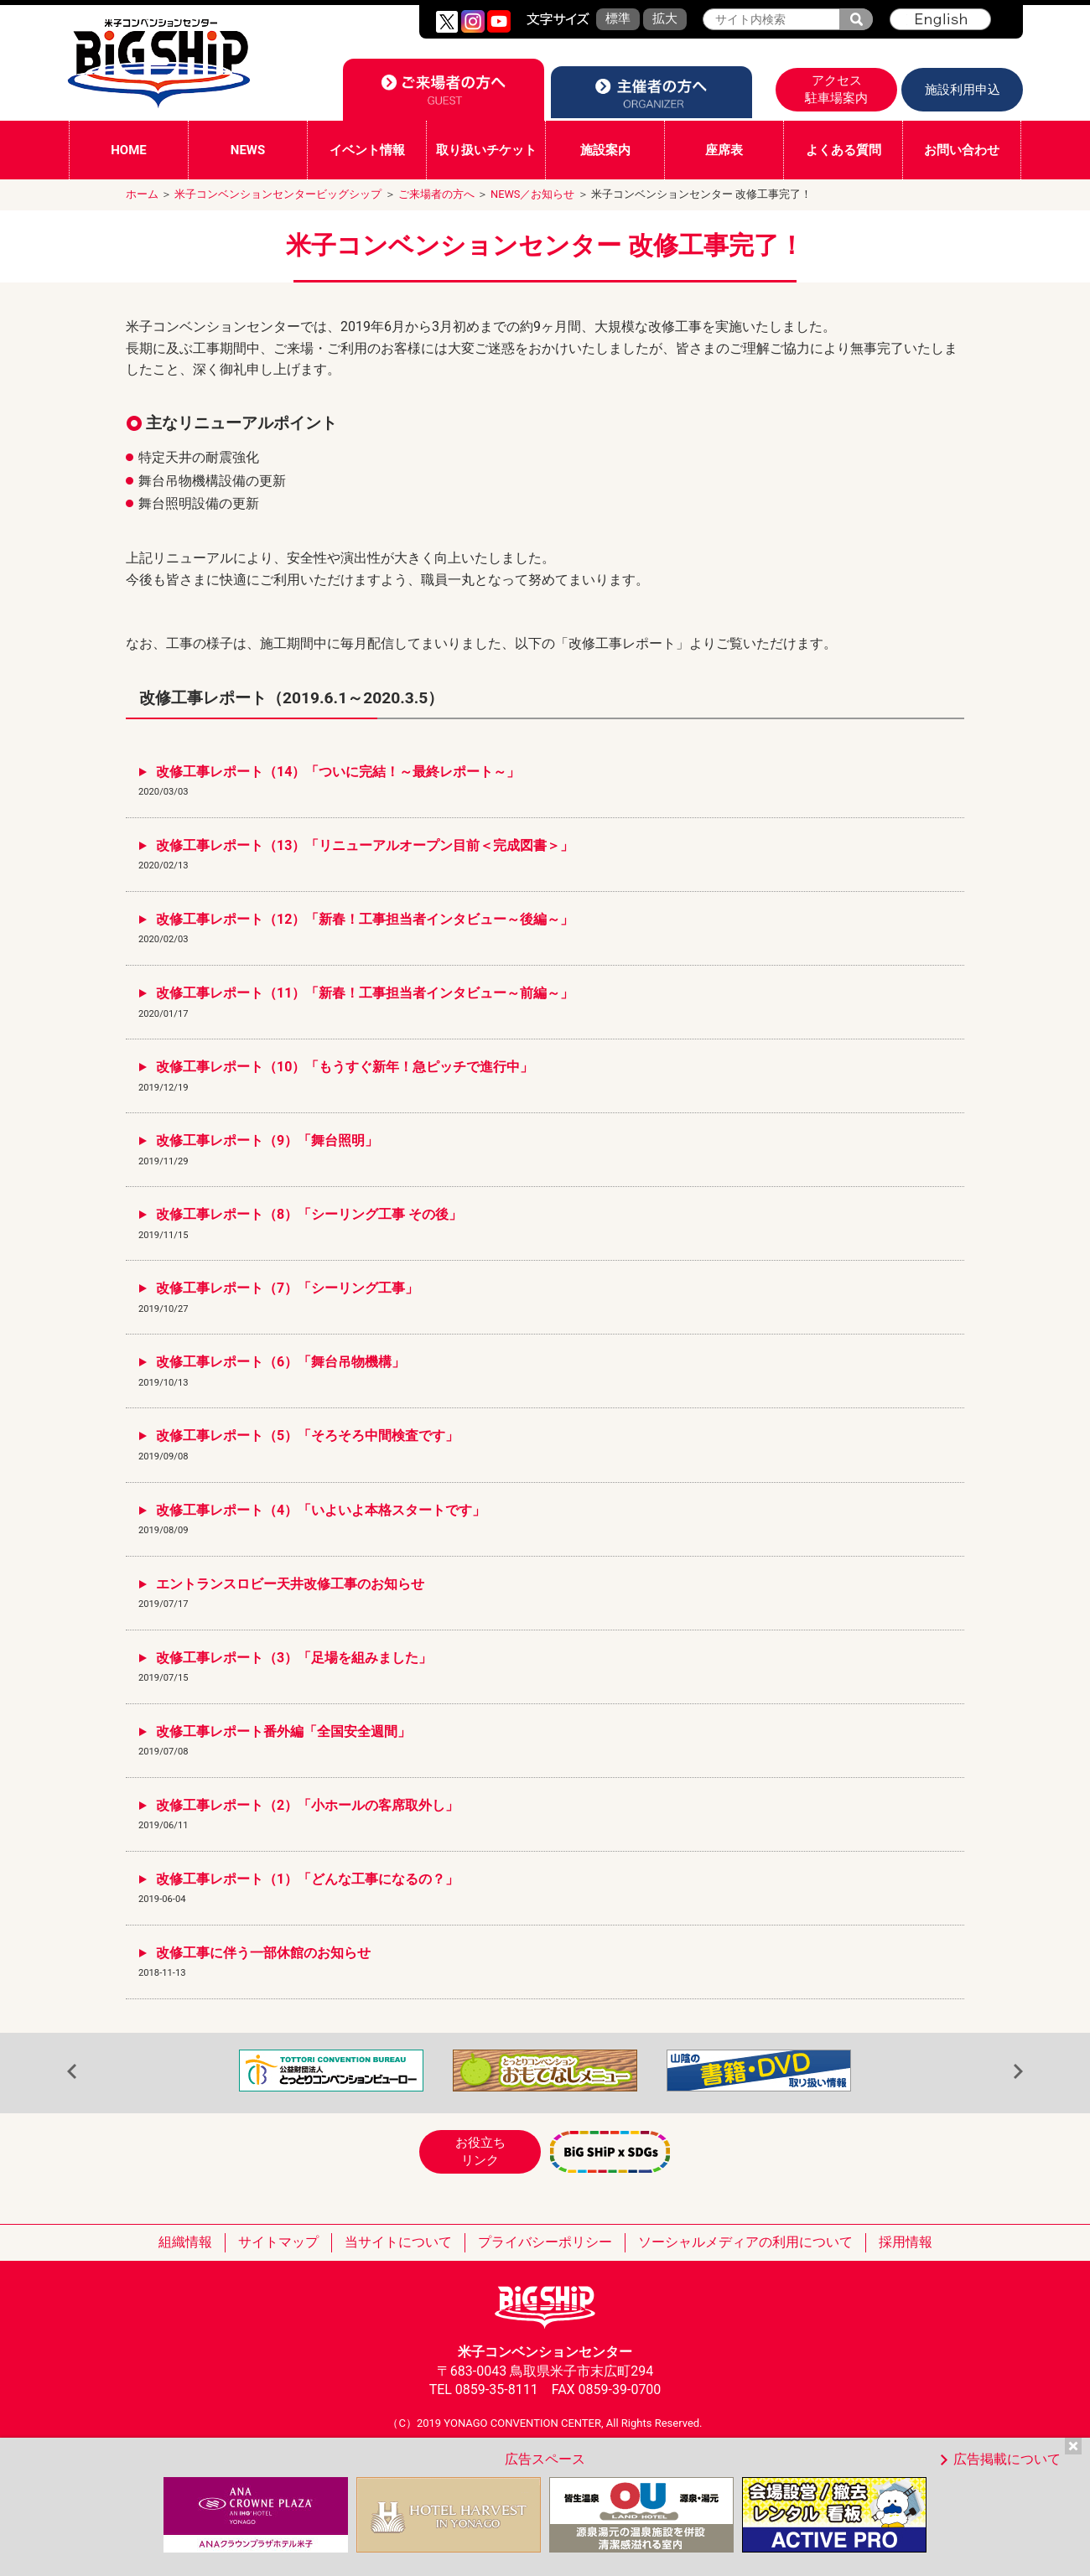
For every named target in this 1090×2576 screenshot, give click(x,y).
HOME (129, 150)
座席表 (724, 150)
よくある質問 (843, 150)
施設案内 (605, 150)
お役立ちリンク (480, 2151)
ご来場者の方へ (436, 194)
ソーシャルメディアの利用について (745, 2242)
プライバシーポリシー (545, 2242)
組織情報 (185, 2242)
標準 (618, 18)
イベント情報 (367, 150)
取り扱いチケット (486, 150)
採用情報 (905, 2242)
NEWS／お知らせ (532, 194)
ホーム (142, 194)
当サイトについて (398, 2242)
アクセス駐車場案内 (836, 89)
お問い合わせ (961, 150)
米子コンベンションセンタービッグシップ (278, 194)
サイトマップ (278, 2242)
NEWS (248, 150)
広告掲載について (1007, 2459)
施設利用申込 (962, 89)
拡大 (664, 18)
